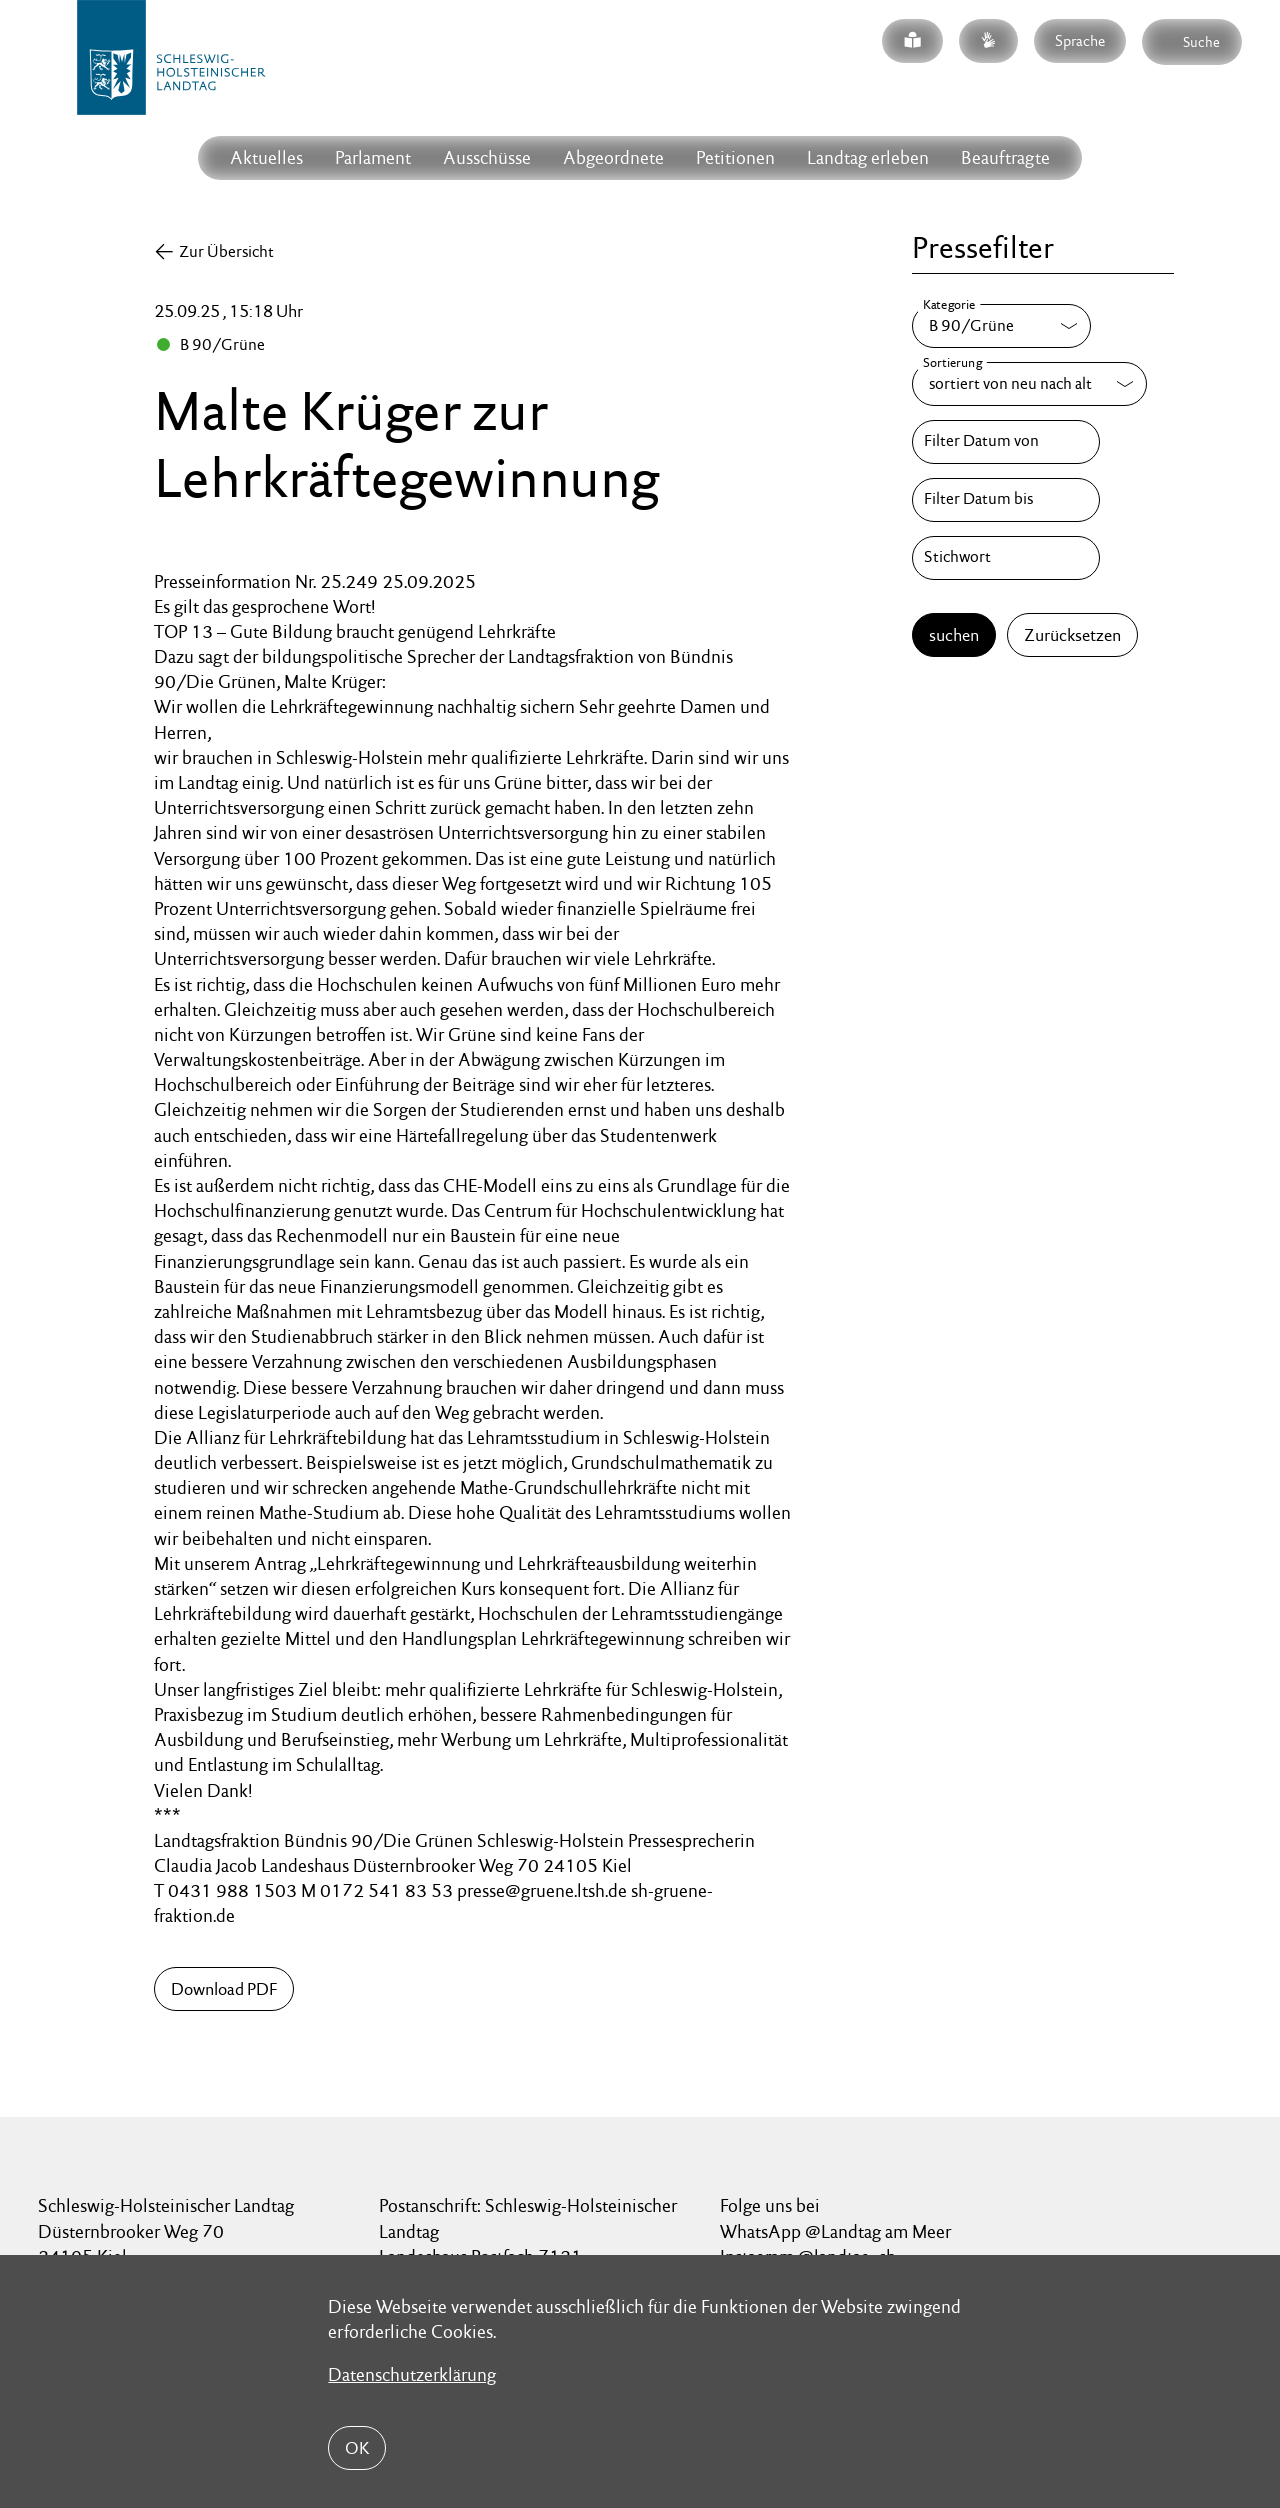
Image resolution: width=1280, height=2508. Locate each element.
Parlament (373, 157)
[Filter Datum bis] (1006, 500)
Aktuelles (266, 157)
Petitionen (735, 157)
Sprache (1080, 40)
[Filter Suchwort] (1006, 558)
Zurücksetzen (1072, 635)
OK (357, 2448)
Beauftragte (1005, 157)
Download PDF (224, 1989)
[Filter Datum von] (1006, 442)
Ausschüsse (487, 157)
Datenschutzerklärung (412, 2374)
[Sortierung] (1029, 384)
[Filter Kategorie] (1001, 326)
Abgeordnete (613, 157)
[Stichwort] (1006, 558)
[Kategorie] (1001, 326)
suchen (954, 635)
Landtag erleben (868, 157)
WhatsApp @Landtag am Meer (835, 2231)
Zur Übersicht (226, 251)
